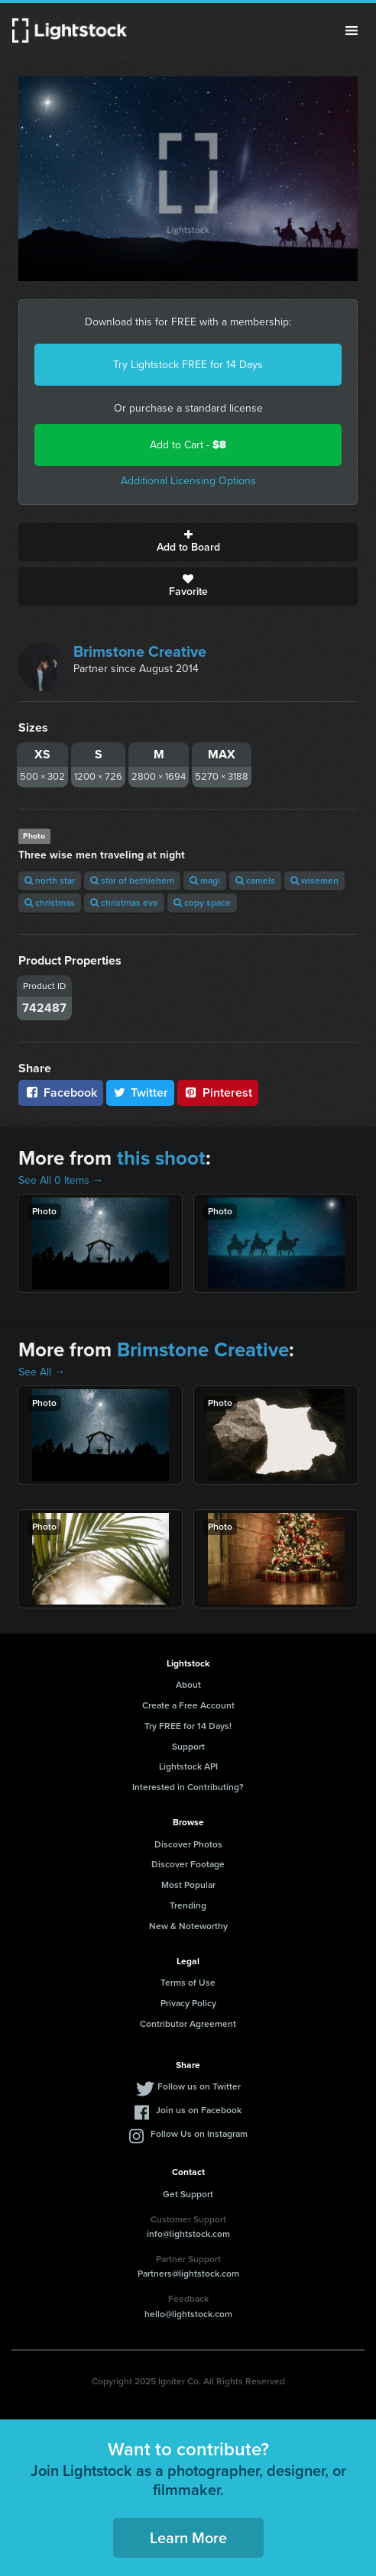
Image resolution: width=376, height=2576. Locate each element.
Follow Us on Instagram (199, 2134)
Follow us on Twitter (199, 2086)
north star (49, 880)
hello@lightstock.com (188, 2314)
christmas (49, 903)
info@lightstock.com (188, 2234)
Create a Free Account (188, 1705)
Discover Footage (188, 1864)
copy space (202, 903)
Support (188, 1746)
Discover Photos (188, 1844)
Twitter (140, 1092)
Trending (188, 1905)
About (188, 1685)
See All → (41, 1372)
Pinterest (217, 1092)
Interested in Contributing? (188, 1787)
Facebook (60, 1092)
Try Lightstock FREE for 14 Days (188, 365)
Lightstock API (188, 1766)
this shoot (161, 1157)
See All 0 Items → (60, 1180)
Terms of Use (188, 1982)
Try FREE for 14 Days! (188, 1726)
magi (205, 880)
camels (255, 880)
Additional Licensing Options (188, 481)
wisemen (314, 880)
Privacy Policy (188, 2003)
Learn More (188, 2537)
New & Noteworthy (188, 1926)
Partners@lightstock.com (188, 2273)
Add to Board (188, 542)
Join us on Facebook (198, 2110)
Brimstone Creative (139, 651)
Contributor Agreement (188, 2024)
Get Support (188, 2194)
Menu (351, 30)
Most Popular (188, 1885)
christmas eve (124, 903)
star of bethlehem (132, 880)
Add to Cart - (188, 445)
